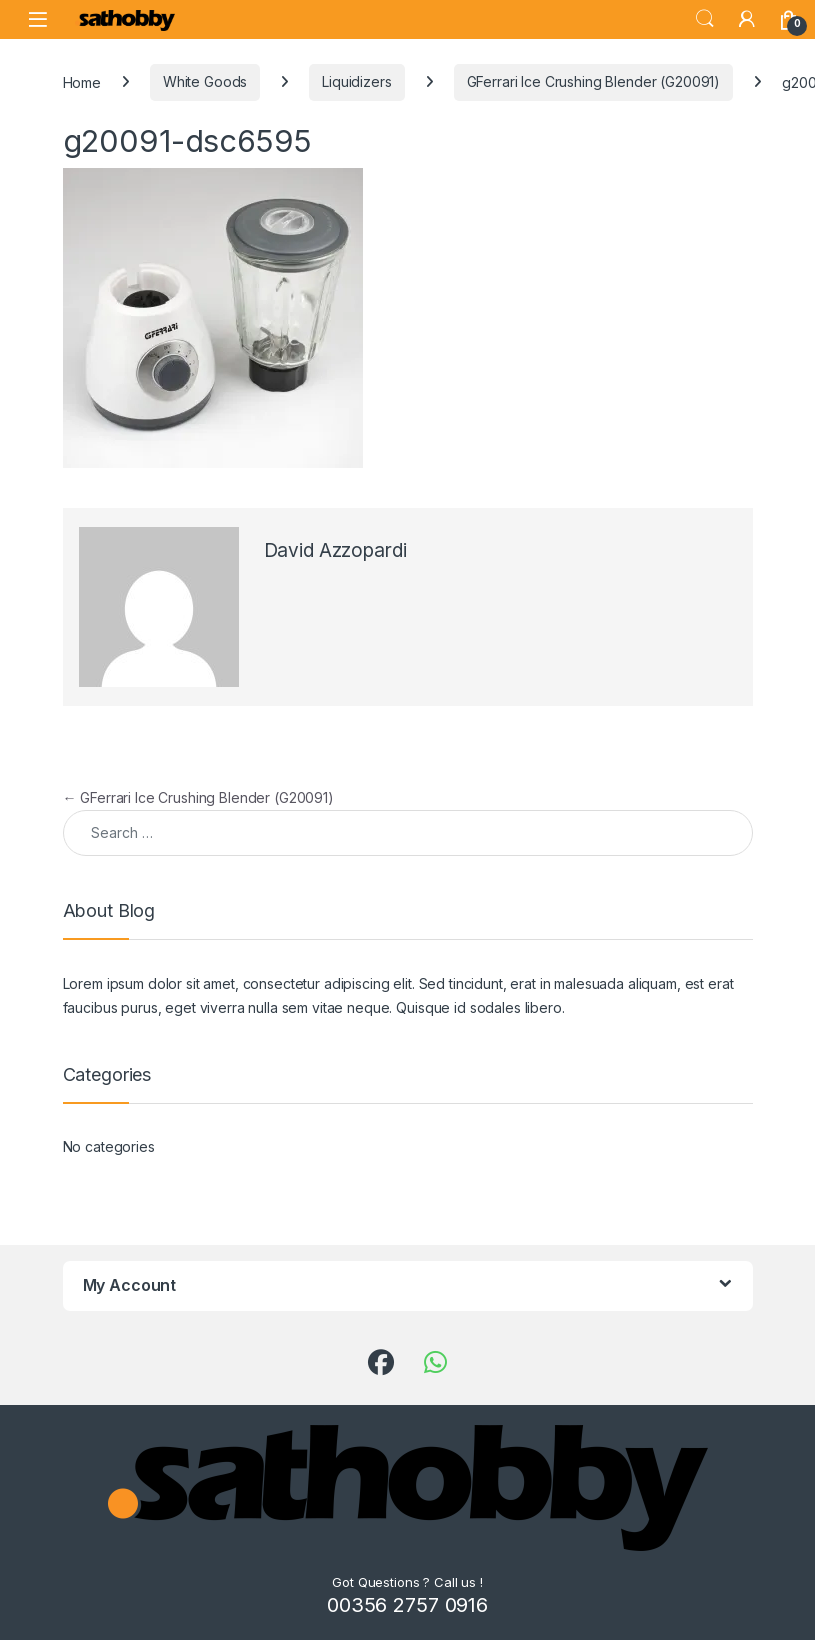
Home (82, 81)
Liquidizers (356, 81)
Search (705, 19)
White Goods (205, 81)
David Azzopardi (335, 550)
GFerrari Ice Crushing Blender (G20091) (594, 81)
